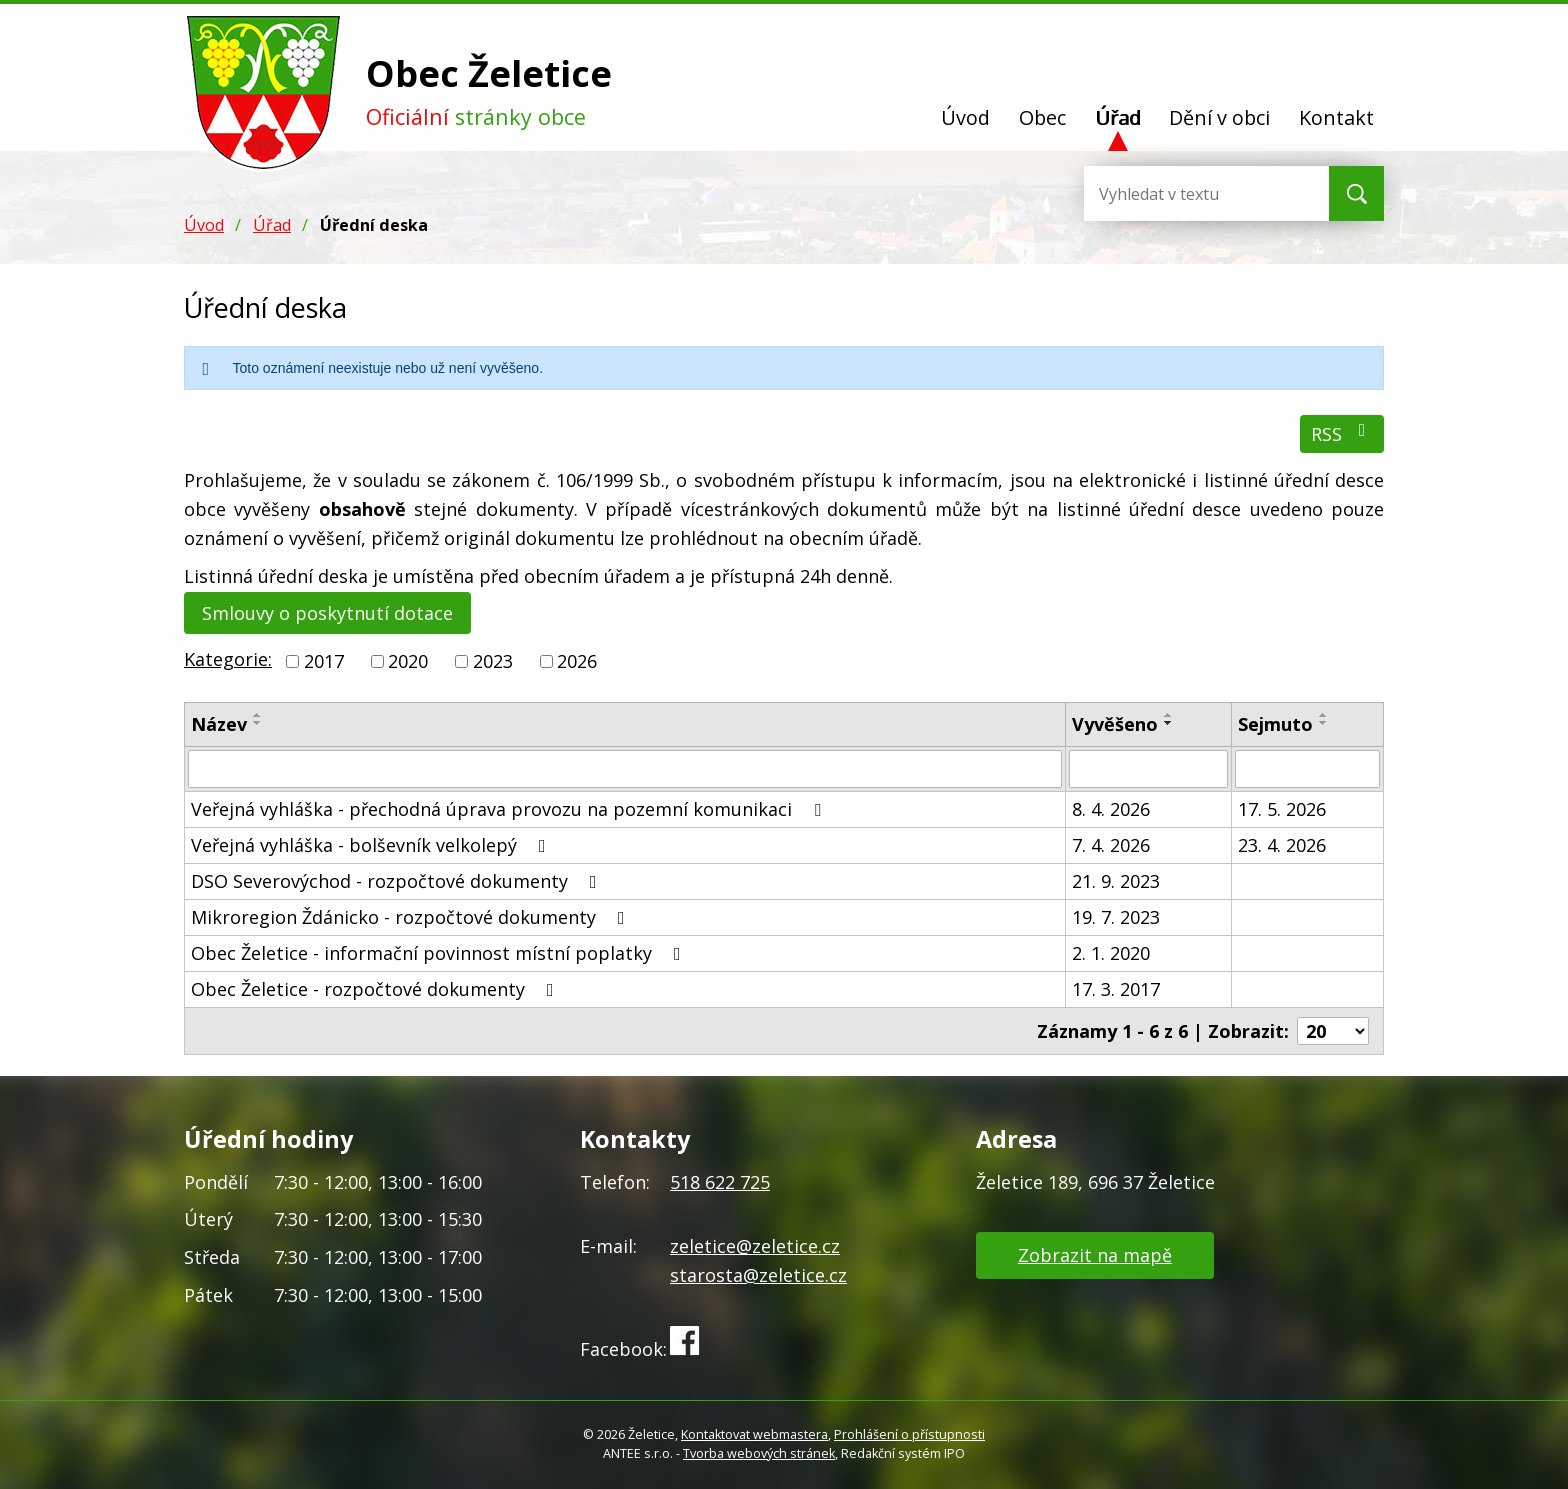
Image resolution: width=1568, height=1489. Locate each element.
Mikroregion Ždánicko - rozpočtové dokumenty (412, 917)
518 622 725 (720, 1182)
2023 (493, 661)
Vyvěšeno (1115, 724)
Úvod (965, 117)
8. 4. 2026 (1111, 809)
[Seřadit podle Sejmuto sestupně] (1324, 723)
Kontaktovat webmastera (754, 1434)
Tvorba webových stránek (759, 1453)
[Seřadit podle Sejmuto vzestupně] (1324, 715)
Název (219, 724)
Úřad (1118, 117)
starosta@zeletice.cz (758, 1275)
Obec (1042, 117)
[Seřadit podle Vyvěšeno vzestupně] (1169, 715)
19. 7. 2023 (1116, 917)
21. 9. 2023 (1116, 881)
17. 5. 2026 (1282, 809)
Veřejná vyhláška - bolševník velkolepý (372, 845)
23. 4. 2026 (1282, 845)
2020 (408, 661)
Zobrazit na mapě (1095, 1255)
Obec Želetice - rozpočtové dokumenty (376, 989)
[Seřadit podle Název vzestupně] (258, 715)
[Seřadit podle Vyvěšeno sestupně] (1169, 723)
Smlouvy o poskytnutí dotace (327, 613)
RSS (1342, 433)
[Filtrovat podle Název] (625, 769)
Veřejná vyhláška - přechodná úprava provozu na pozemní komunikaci (510, 809)
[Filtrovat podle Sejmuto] (1307, 769)
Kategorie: (228, 659)
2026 (577, 661)
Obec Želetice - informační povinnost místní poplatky (440, 953)
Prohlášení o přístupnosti (909, 1434)
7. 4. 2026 (1111, 845)
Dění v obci (1219, 117)
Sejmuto (1275, 724)
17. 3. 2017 (1116, 989)
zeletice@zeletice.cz (755, 1246)
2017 (324, 661)
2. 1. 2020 (1111, 953)
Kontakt (1336, 117)
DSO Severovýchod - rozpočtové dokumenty (398, 881)
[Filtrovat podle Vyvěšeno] (1149, 769)
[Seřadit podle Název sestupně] (258, 723)
